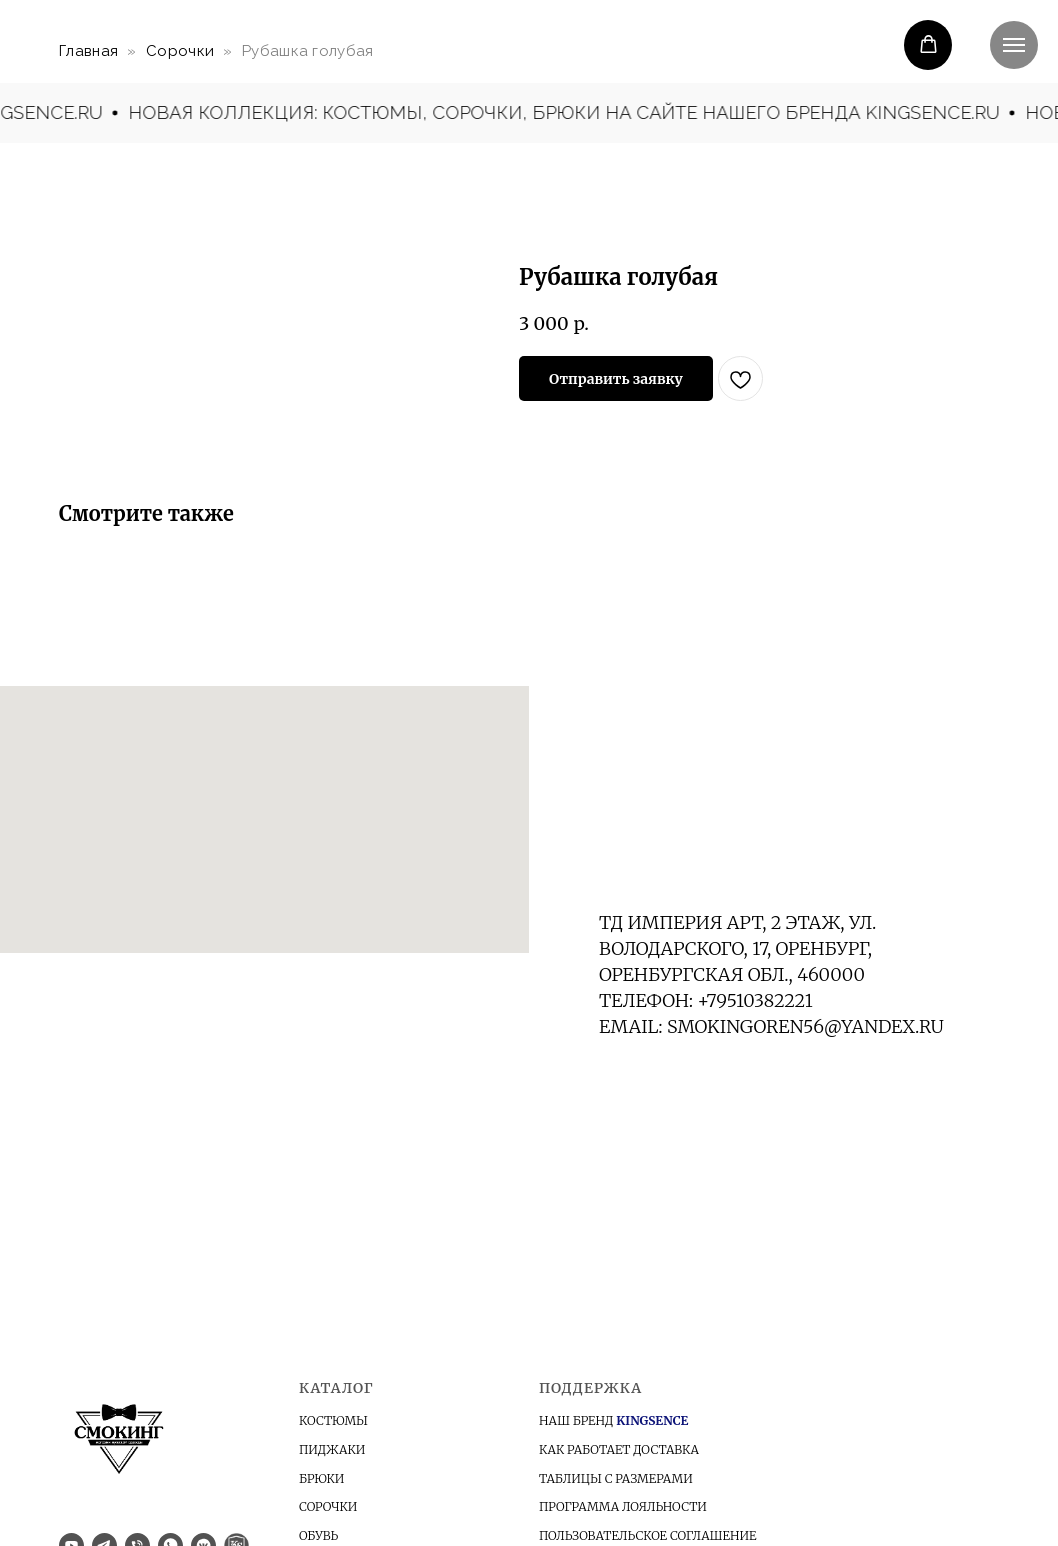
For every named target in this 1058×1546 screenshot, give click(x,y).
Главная (88, 51)
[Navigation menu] (1014, 45)
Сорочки (180, 51)
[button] (928, 44)
